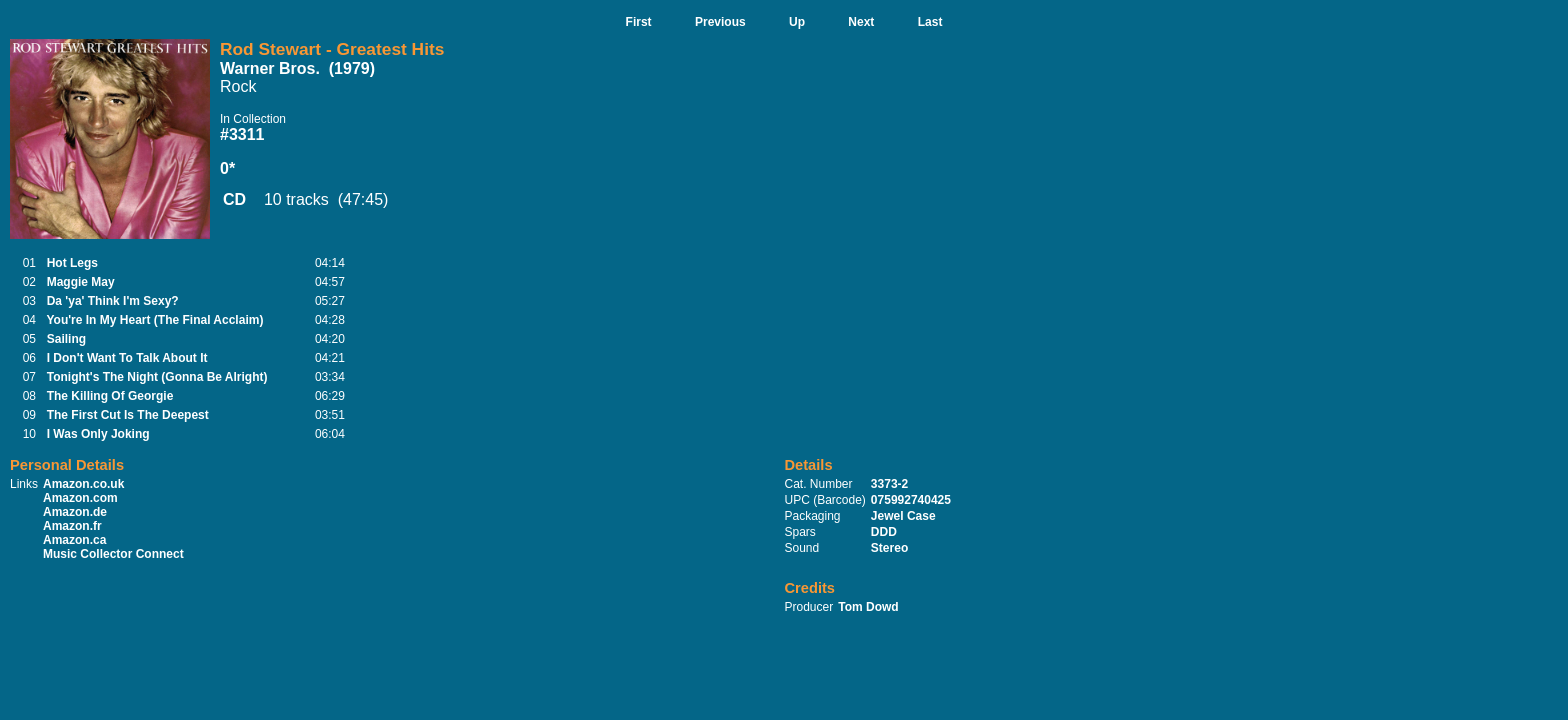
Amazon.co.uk (83, 484)
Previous (720, 22)
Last (930, 22)
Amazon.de (75, 512)
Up (797, 22)
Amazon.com (80, 498)
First (639, 22)
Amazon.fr (72, 526)
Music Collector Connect (113, 554)
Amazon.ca (74, 540)
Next (861, 22)
